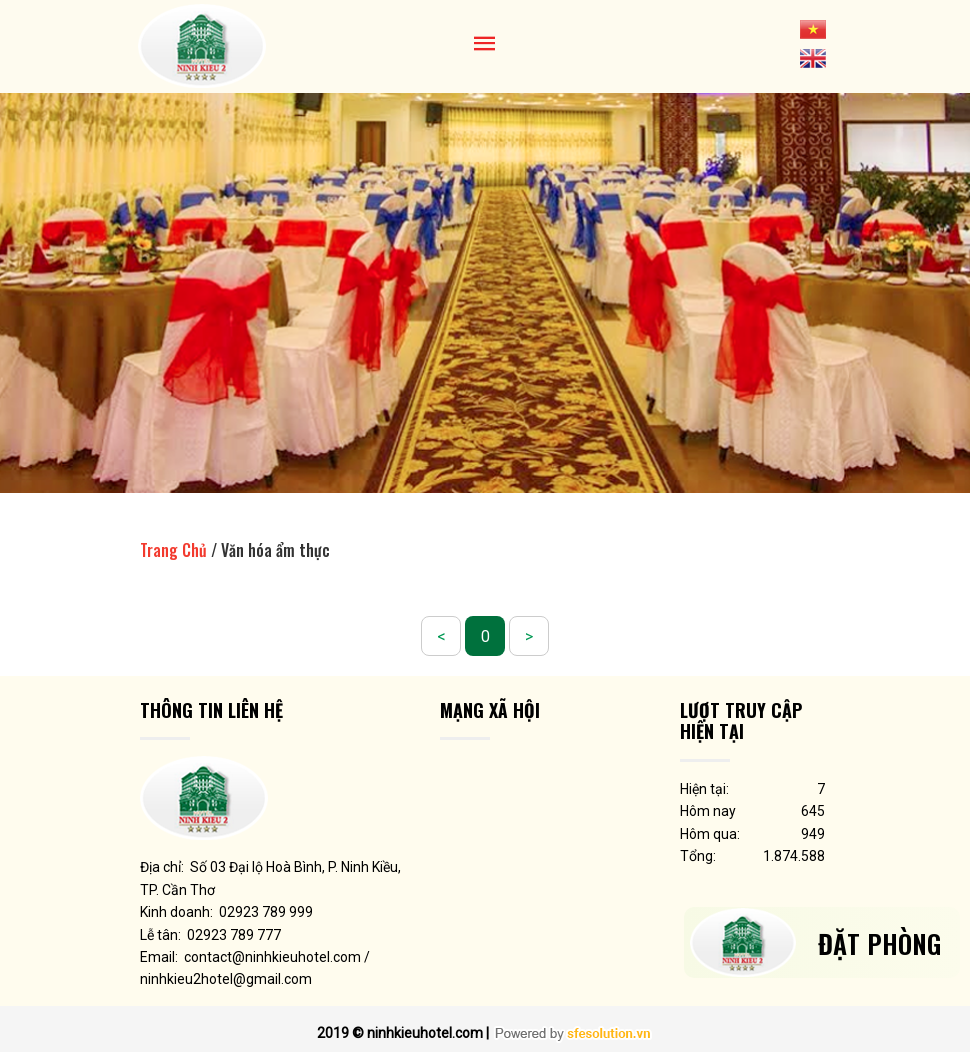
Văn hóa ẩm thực (275, 550)
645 (813, 811)
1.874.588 (794, 856)
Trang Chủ (173, 550)
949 (813, 834)
